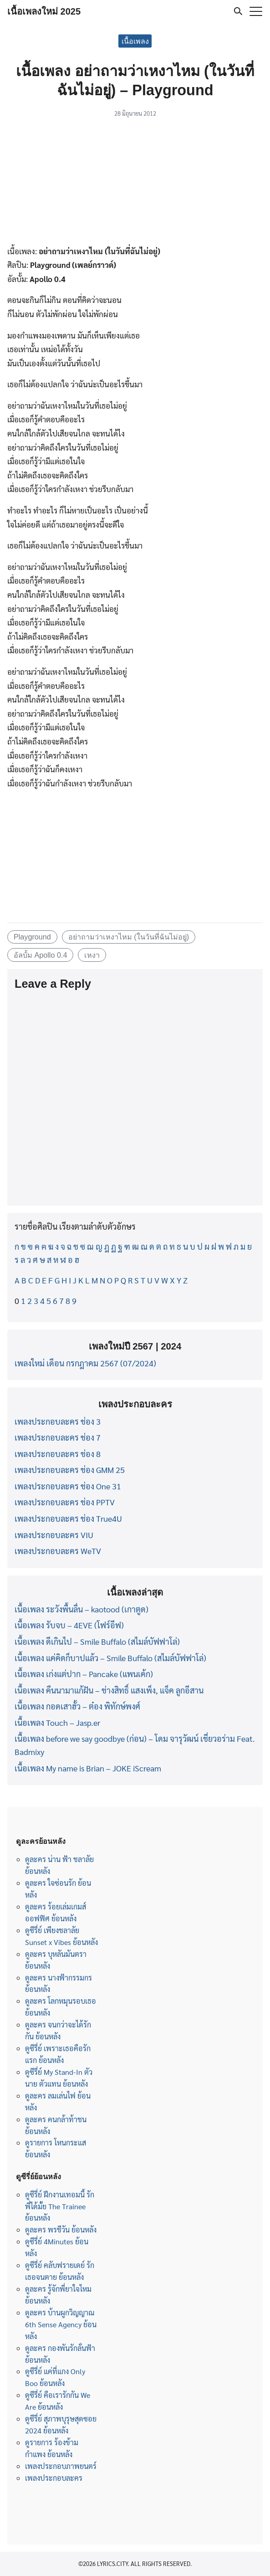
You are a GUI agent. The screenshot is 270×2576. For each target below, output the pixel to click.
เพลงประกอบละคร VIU (54, 1534)
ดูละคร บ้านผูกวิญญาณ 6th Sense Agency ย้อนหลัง (61, 2324)
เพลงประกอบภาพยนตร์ (61, 2466)
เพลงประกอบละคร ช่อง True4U (68, 1518)
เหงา (92, 955)
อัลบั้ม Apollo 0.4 (40, 955)
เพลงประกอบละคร (53, 2478)
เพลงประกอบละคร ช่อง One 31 (68, 1486)
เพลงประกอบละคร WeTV (58, 1550)
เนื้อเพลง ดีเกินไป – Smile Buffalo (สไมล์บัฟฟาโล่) (97, 1641)
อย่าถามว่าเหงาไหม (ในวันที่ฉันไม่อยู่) (128, 937)
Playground (32, 937)
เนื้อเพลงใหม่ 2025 (44, 11)
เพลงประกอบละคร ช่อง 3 (58, 1421)
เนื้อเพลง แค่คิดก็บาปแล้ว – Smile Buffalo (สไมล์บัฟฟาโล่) (110, 1657)
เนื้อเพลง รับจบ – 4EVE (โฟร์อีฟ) (69, 1625)
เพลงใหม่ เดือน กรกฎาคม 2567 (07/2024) (85, 1363)
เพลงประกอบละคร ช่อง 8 (58, 1453)
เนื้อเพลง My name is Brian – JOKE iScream (88, 1768)
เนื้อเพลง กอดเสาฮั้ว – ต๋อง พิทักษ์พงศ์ (77, 1706)
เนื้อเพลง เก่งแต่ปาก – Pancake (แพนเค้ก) (84, 1673)
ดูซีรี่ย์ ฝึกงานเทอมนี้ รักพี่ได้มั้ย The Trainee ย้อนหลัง (59, 2206)
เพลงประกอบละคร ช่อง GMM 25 (70, 1469)
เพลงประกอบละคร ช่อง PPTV (65, 1502)
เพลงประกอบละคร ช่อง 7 (58, 1437)
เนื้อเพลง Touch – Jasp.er (57, 1722)
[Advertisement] (135, 183)
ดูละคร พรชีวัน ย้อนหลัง (61, 2229)
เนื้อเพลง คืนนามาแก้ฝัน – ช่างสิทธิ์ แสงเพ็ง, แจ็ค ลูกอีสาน (109, 1690)
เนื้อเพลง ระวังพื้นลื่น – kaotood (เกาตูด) (81, 1609)
